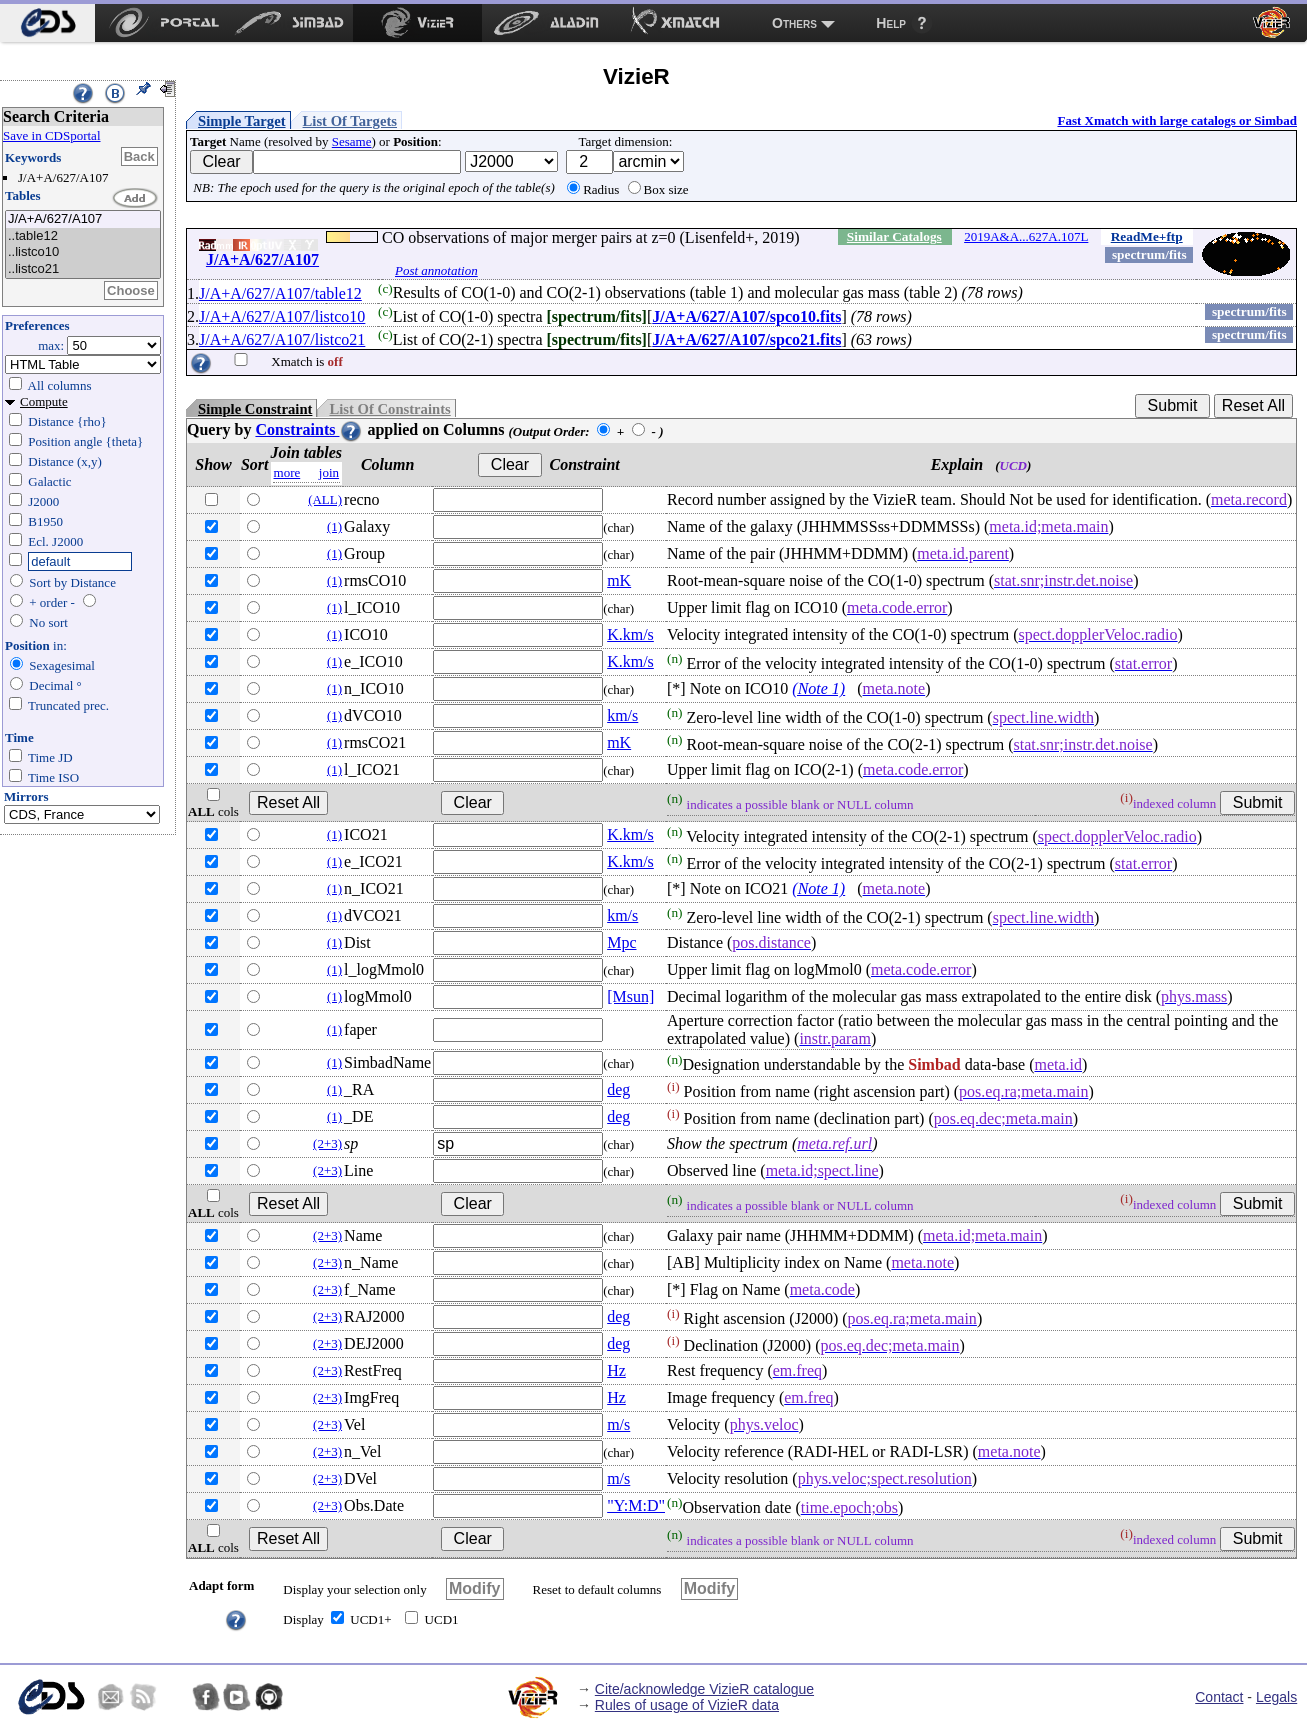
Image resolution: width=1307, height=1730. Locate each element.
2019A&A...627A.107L (1026, 236)
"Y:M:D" (636, 1505)
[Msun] (630, 996)
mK (619, 580)
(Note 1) (818, 688)
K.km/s (630, 634)
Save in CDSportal (52, 135)
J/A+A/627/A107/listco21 (282, 339)
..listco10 (83, 252)
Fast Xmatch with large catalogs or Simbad (1177, 120)
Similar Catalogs (894, 236)
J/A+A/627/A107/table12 (280, 293)
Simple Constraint (255, 409)
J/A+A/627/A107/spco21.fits (746, 339)
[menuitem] (47, 23)
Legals (1276, 1697)
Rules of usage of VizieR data (687, 1705)
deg (618, 1089)
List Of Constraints (389, 409)
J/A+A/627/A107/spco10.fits (746, 316)
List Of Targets (350, 121)
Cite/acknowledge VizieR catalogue (704, 1689)
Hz (616, 1370)
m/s (618, 1424)
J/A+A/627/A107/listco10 (282, 316)
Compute (44, 401)
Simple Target (242, 121)
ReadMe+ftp (1147, 236)
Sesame (352, 141)
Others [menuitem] (794, 23)
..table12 (83, 236)
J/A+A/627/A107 (83, 219)
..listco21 (83, 269)
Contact (1219, 1697)
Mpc (621, 942)
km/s (622, 715)
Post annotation (436, 270)
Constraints (309, 429)
